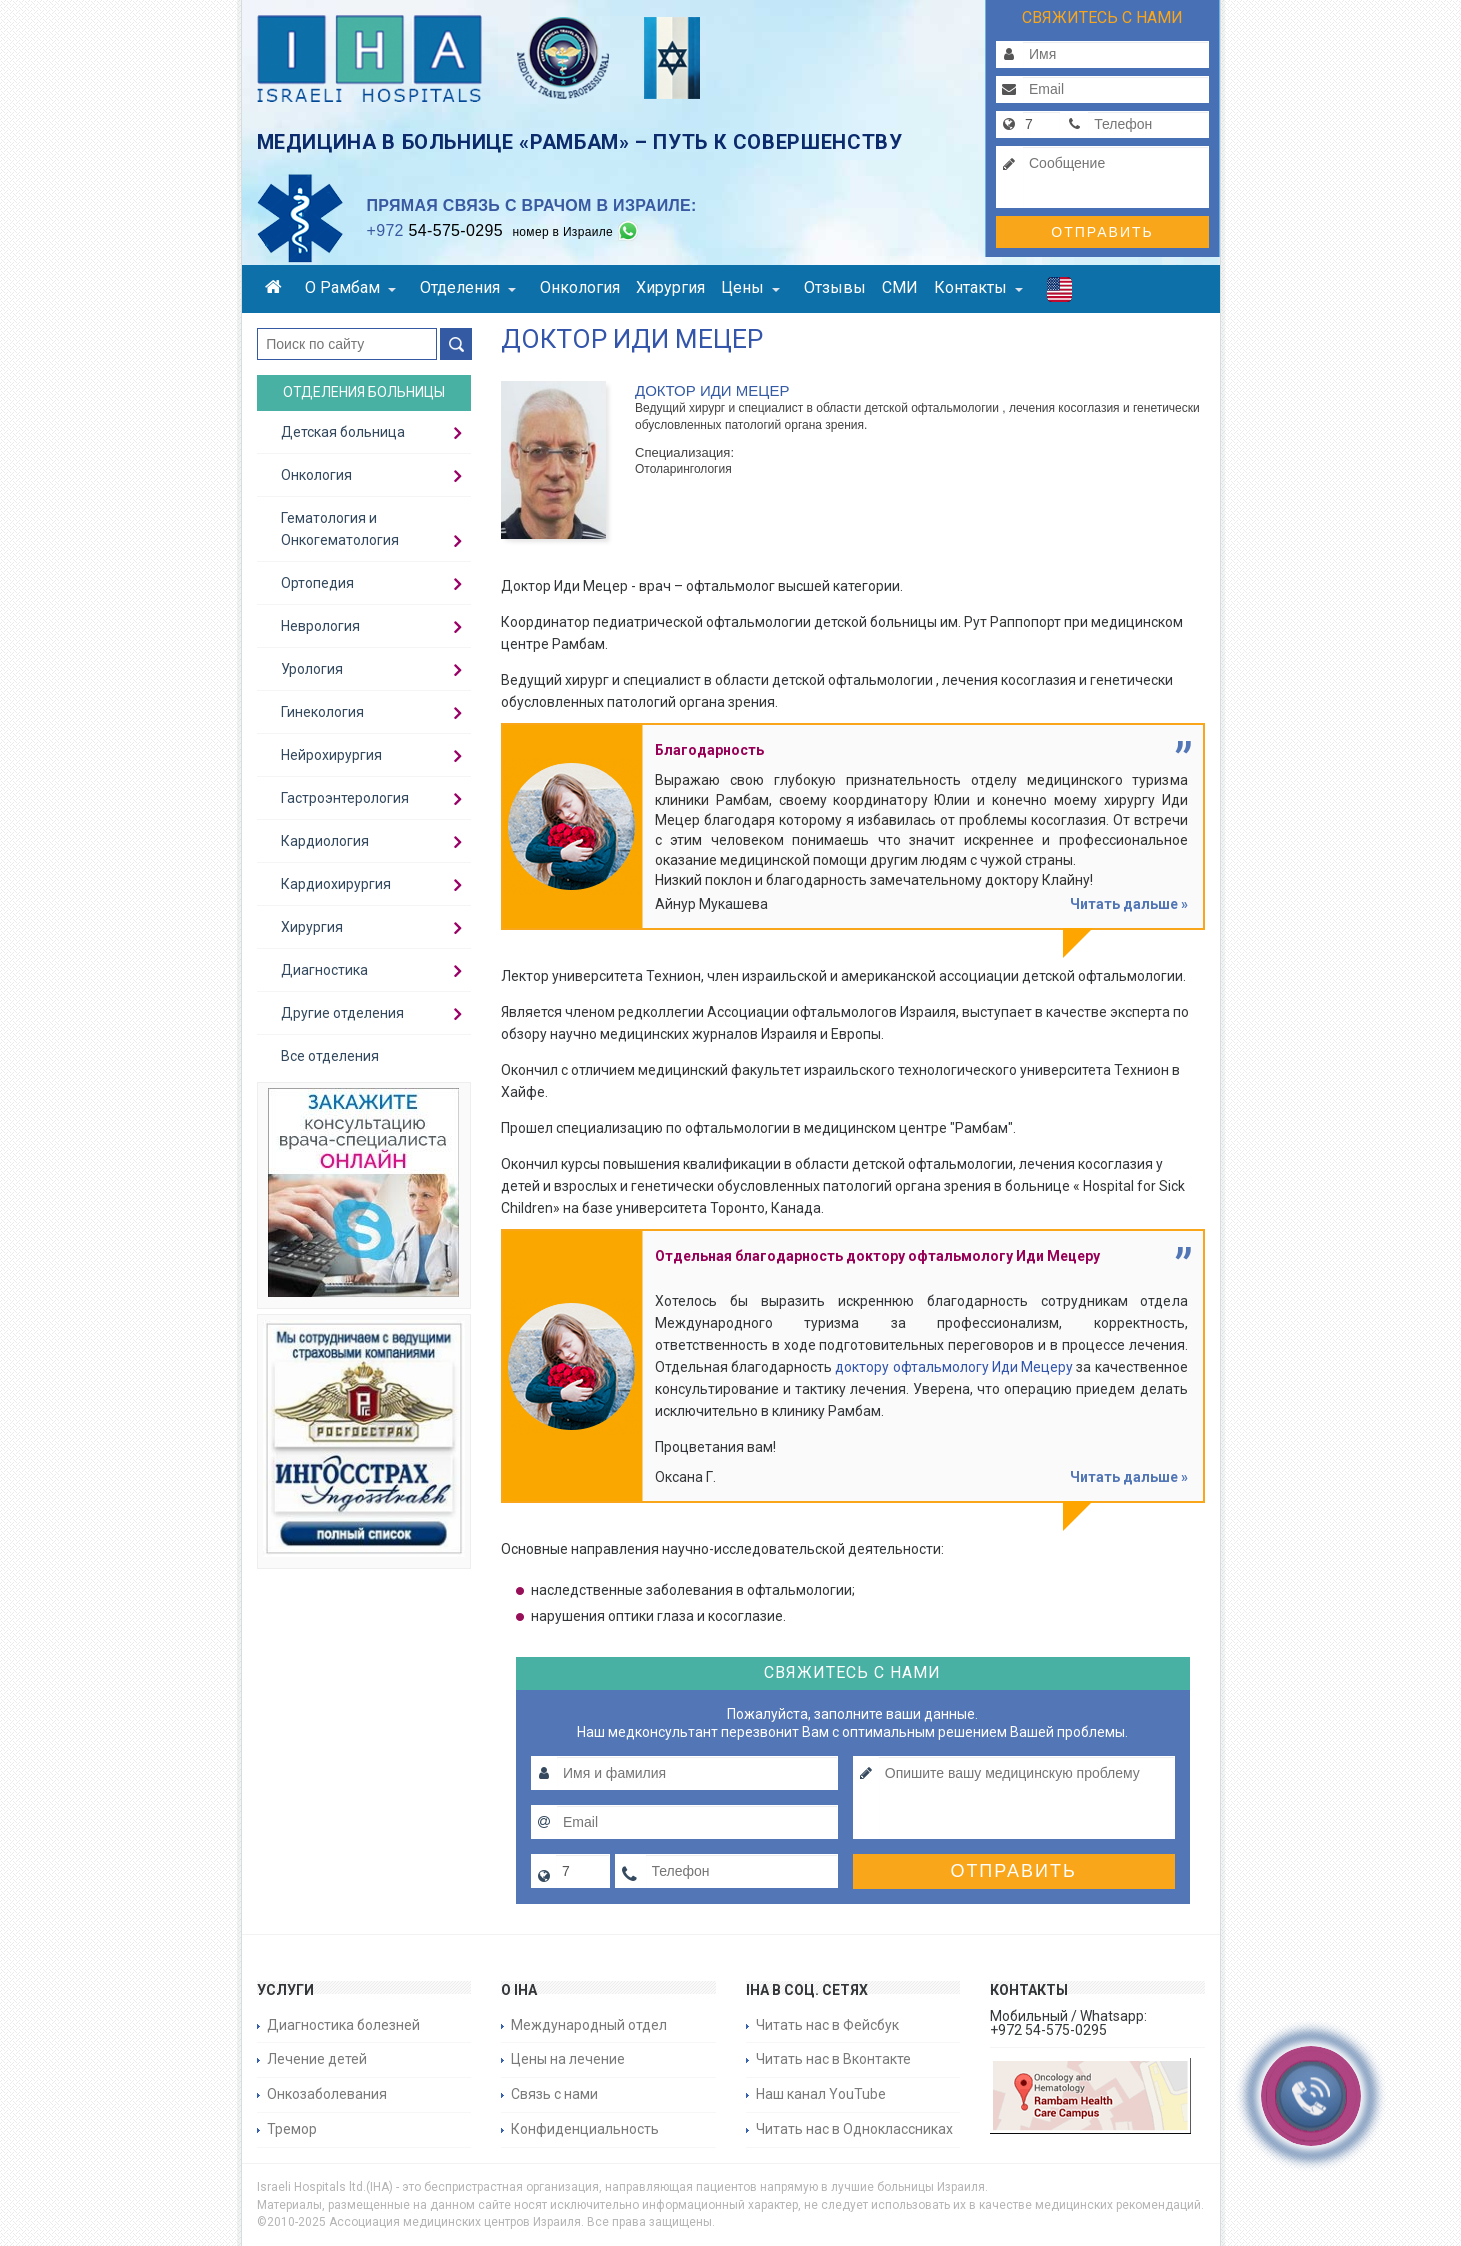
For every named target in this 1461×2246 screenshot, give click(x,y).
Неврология (320, 626)
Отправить (1102, 232)
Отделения (468, 287)
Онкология (580, 287)
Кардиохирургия (336, 884)
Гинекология (322, 712)
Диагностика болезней (343, 2025)
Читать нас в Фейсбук (827, 2025)
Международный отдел (589, 2025)
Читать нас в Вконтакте (833, 2059)
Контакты (978, 287)
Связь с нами (554, 2094)
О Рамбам (350, 287)
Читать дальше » (1129, 904)
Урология (312, 669)
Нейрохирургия (331, 755)
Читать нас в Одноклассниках (854, 2129)
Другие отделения (342, 1013)
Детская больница (343, 432)
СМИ (900, 287)
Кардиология (325, 841)
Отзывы (835, 287)
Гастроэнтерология (345, 798)
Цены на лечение (568, 2059)
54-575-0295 (435, 230)
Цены (750, 287)
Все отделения (330, 1056)
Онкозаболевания (327, 2094)
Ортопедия (317, 583)
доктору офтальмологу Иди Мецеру (954, 1367)
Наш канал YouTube (821, 2094)
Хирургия (670, 287)
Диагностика (324, 970)
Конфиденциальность (585, 2129)
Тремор (292, 2129)
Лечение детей (317, 2059)
